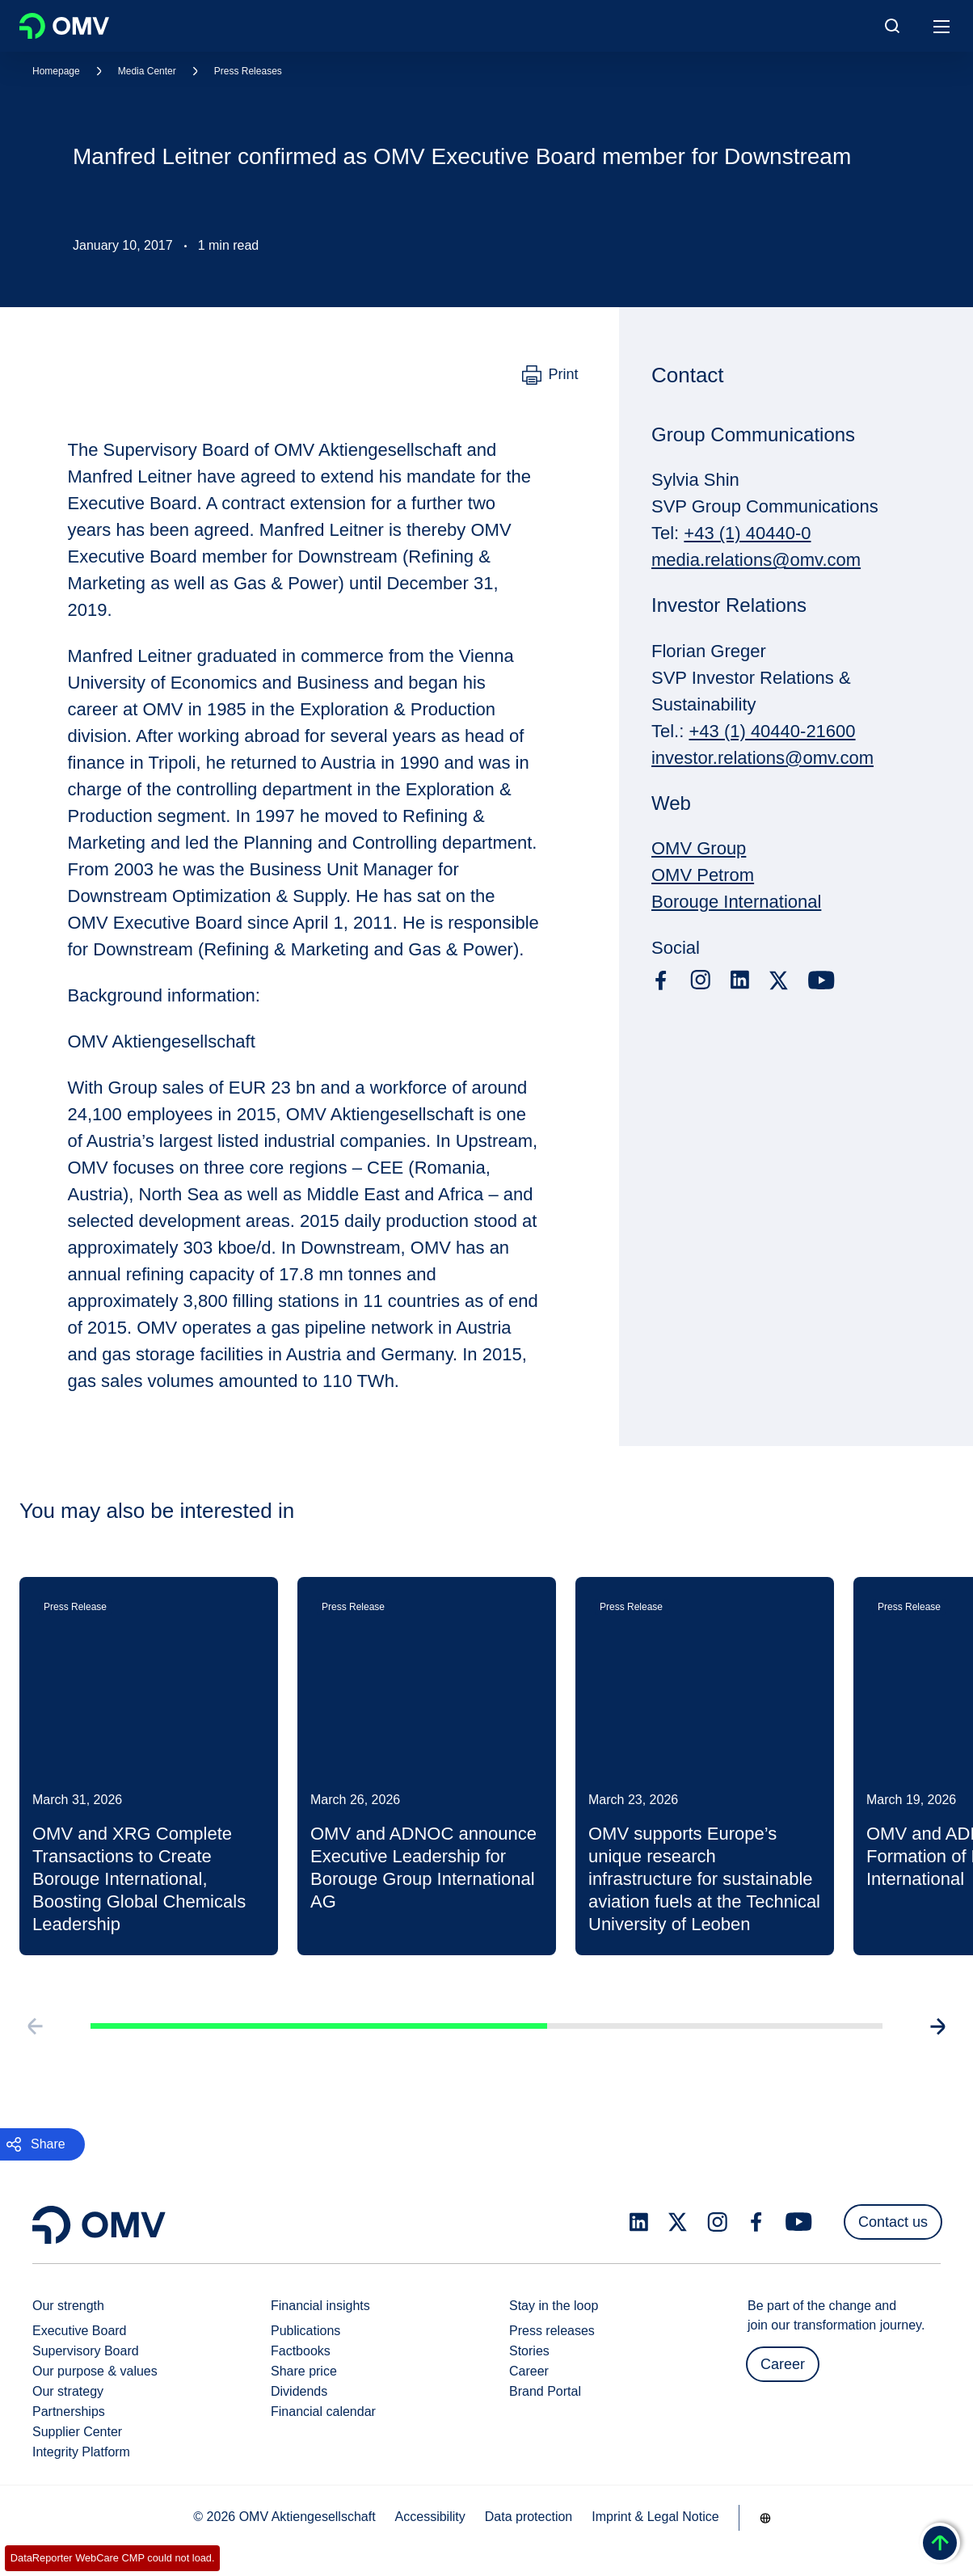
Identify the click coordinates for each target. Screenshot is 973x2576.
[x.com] (779, 980)
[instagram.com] (700, 980)
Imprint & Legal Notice (655, 2516)
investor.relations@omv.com (762, 758)
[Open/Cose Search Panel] (892, 25)
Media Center (147, 71)
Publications (305, 2331)
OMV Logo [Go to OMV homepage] (64, 26)
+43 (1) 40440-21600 (772, 731)
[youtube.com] (822, 980)
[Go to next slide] (939, 2030)
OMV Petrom (702, 875)
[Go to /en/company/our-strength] (765, 2518)
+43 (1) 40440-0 (747, 533)
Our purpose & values (95, 2371)
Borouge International (736, 902)
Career (529, 2371)
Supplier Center (77, 2432)
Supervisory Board (85, 2351)
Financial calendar (323, 2411)
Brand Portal (545, 2391)
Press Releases (248, 71)
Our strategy (67, 2391)
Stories (529, 2351)
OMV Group (698, 848)
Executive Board (79, 2331)
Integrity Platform (81, 2452)
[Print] (550, 375)
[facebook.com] (661, 980)
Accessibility (430, 2516)
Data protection (529, 2516)
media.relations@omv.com (756, 560)
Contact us (893, 2222)
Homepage (56, 71)
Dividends (299, 2391)
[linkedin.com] (740, 980)
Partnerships (68, 2411)
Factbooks (301, 2351)
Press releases (552, 2331)
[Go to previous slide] (34, 2030)
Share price (304, 2371)
